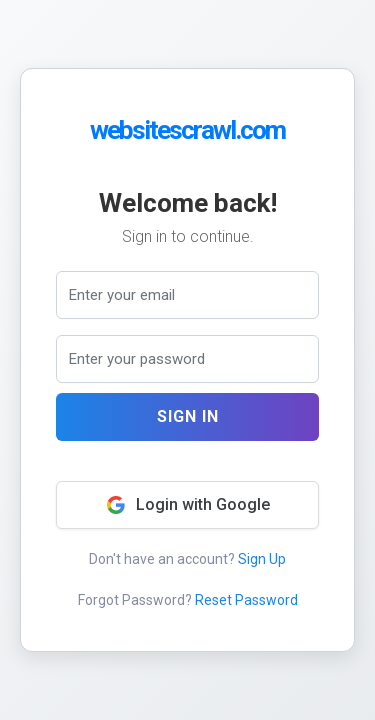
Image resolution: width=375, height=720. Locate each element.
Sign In (188, 416)
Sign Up (262, 559)
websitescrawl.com (187, 130)
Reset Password (246, 600)
